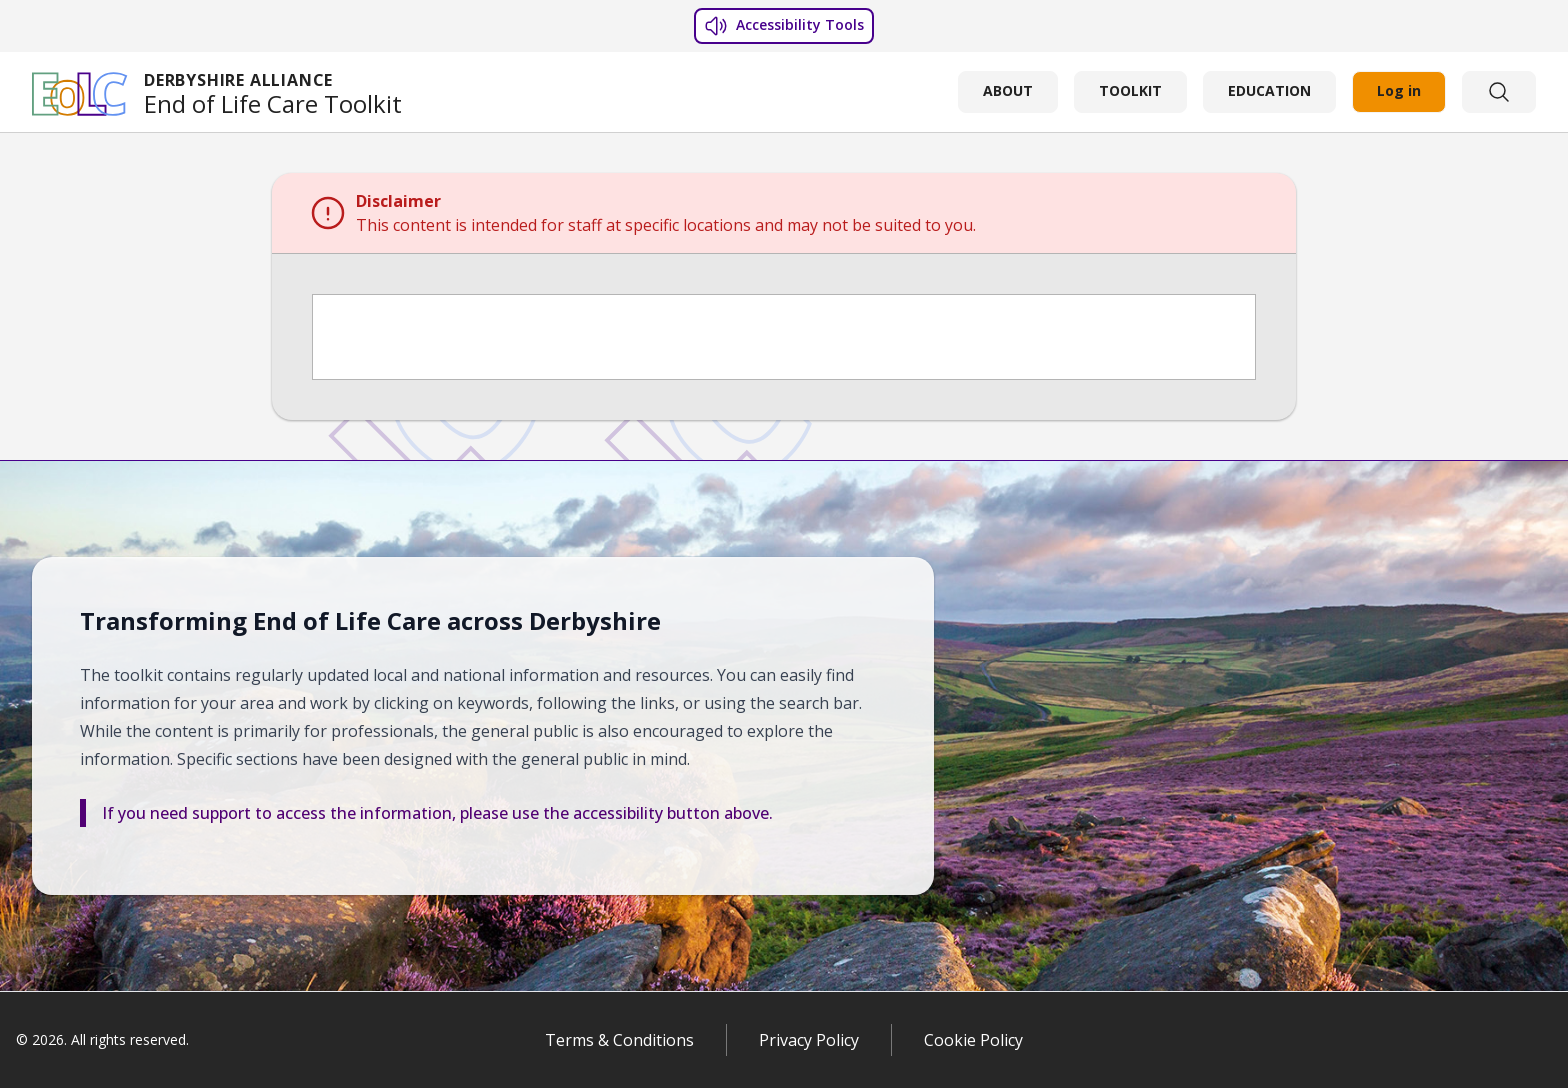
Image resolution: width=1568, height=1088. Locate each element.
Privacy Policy (809, 1040)
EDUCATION (1269, 90)
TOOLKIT (1130, 90)
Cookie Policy (973, 1040)
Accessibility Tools (784, 26)
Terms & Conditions (619, 1040)
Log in (1399, 90)
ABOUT (1008, 90)
